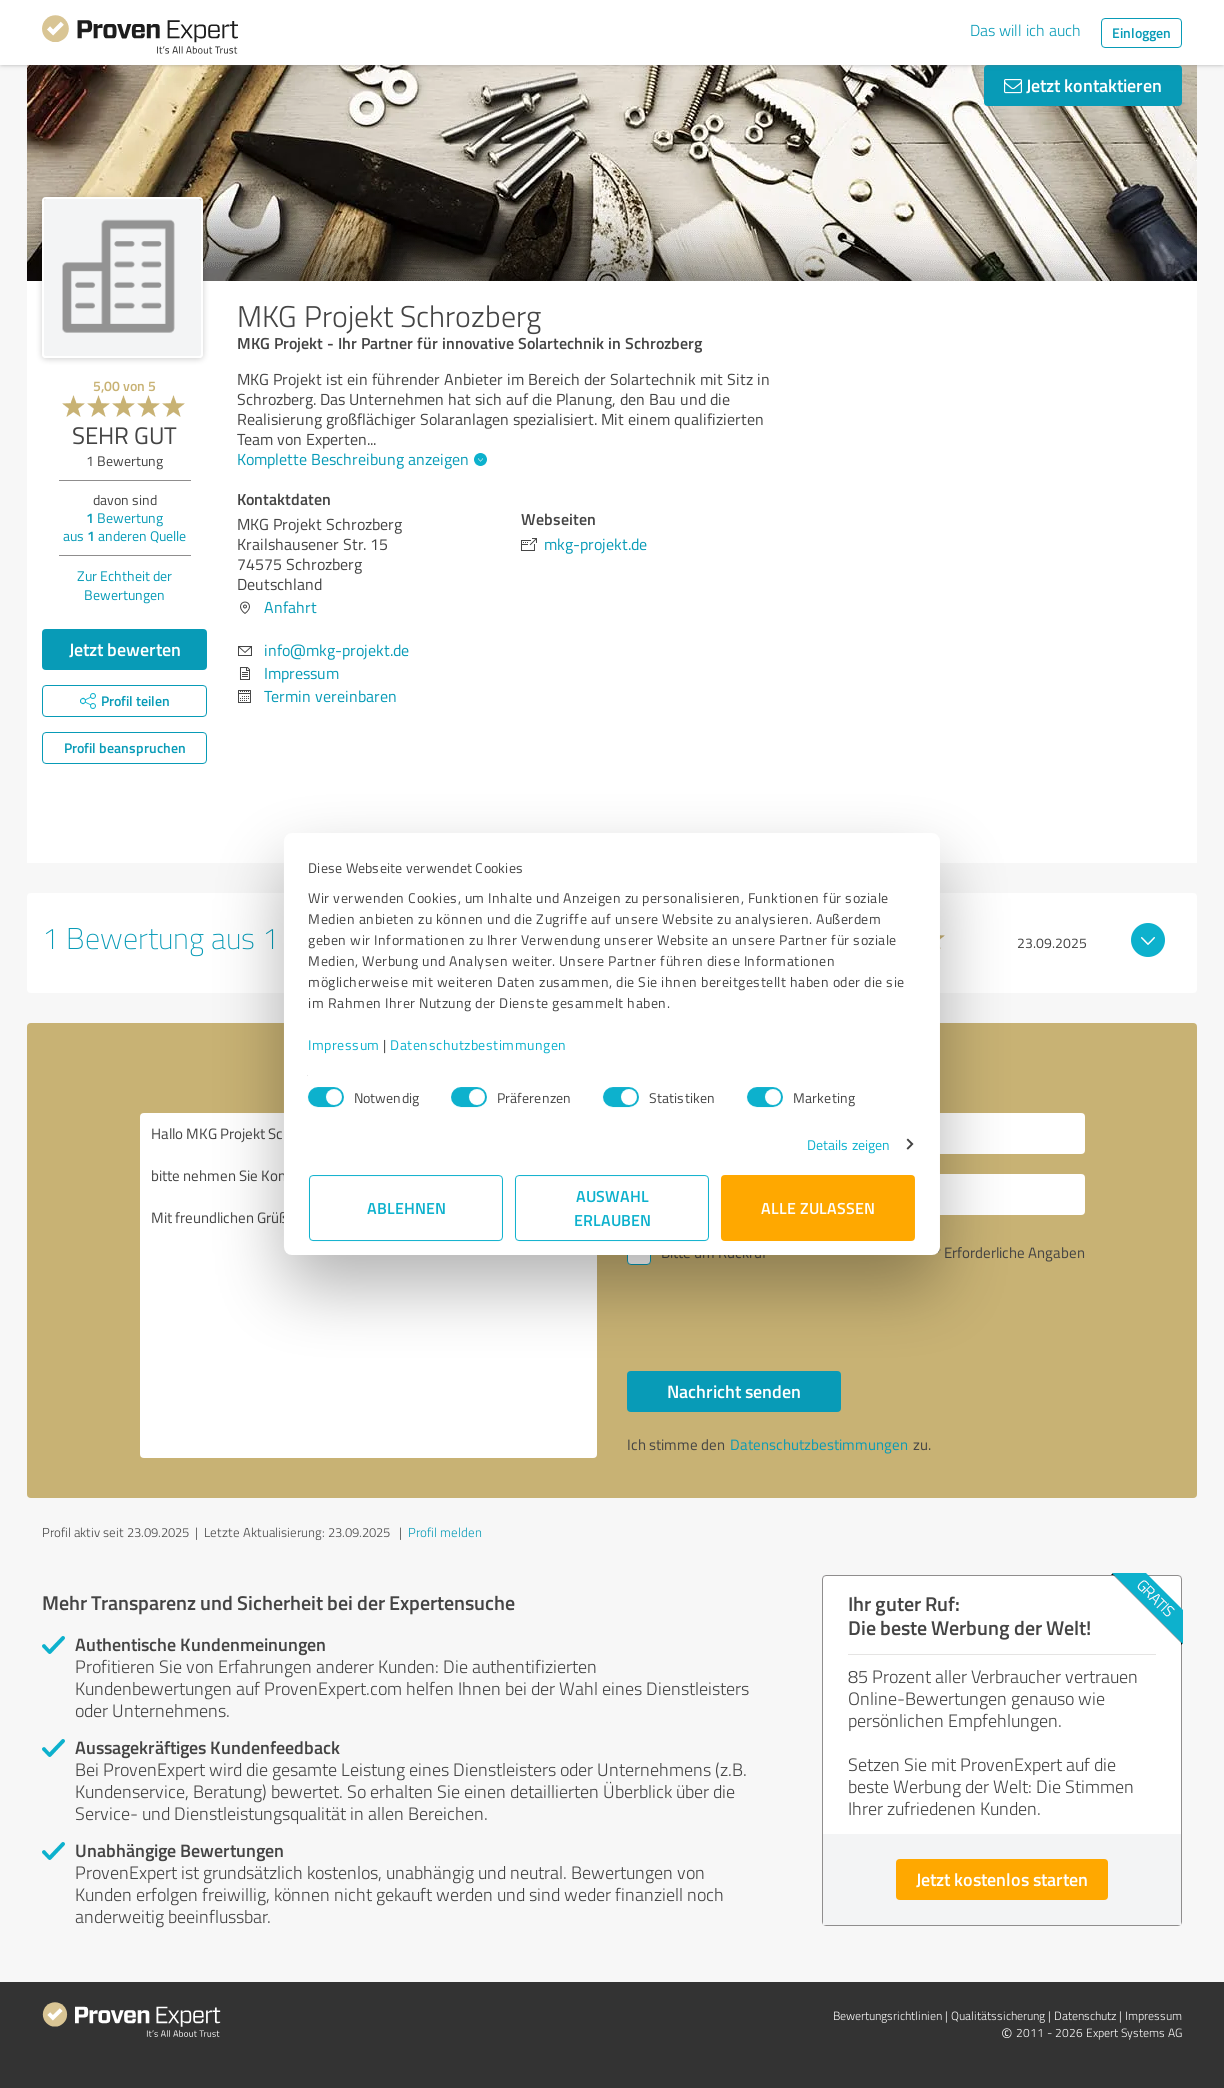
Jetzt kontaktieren (1083, 85)
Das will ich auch (1025, 30)
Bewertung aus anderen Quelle (124, 526)
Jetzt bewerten (125, 649)
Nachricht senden (734, 1391)
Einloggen (1141, 32)
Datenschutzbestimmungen (479, 1044)
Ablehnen (406, 1207)
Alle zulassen (818, 1207)
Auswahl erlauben (612, 1207)
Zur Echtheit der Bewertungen (124, 585)
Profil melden (445, 1532)
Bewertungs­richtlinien (887, 2015)
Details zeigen (847, 1144)
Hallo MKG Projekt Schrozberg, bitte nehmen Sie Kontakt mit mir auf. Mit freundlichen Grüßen (369, 1285)
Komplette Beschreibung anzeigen (359, 459)
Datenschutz (1085, 2015)
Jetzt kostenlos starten (1002, 1879)
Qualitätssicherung (998, 2015)
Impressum (345, 1044)
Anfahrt (290, 607)
